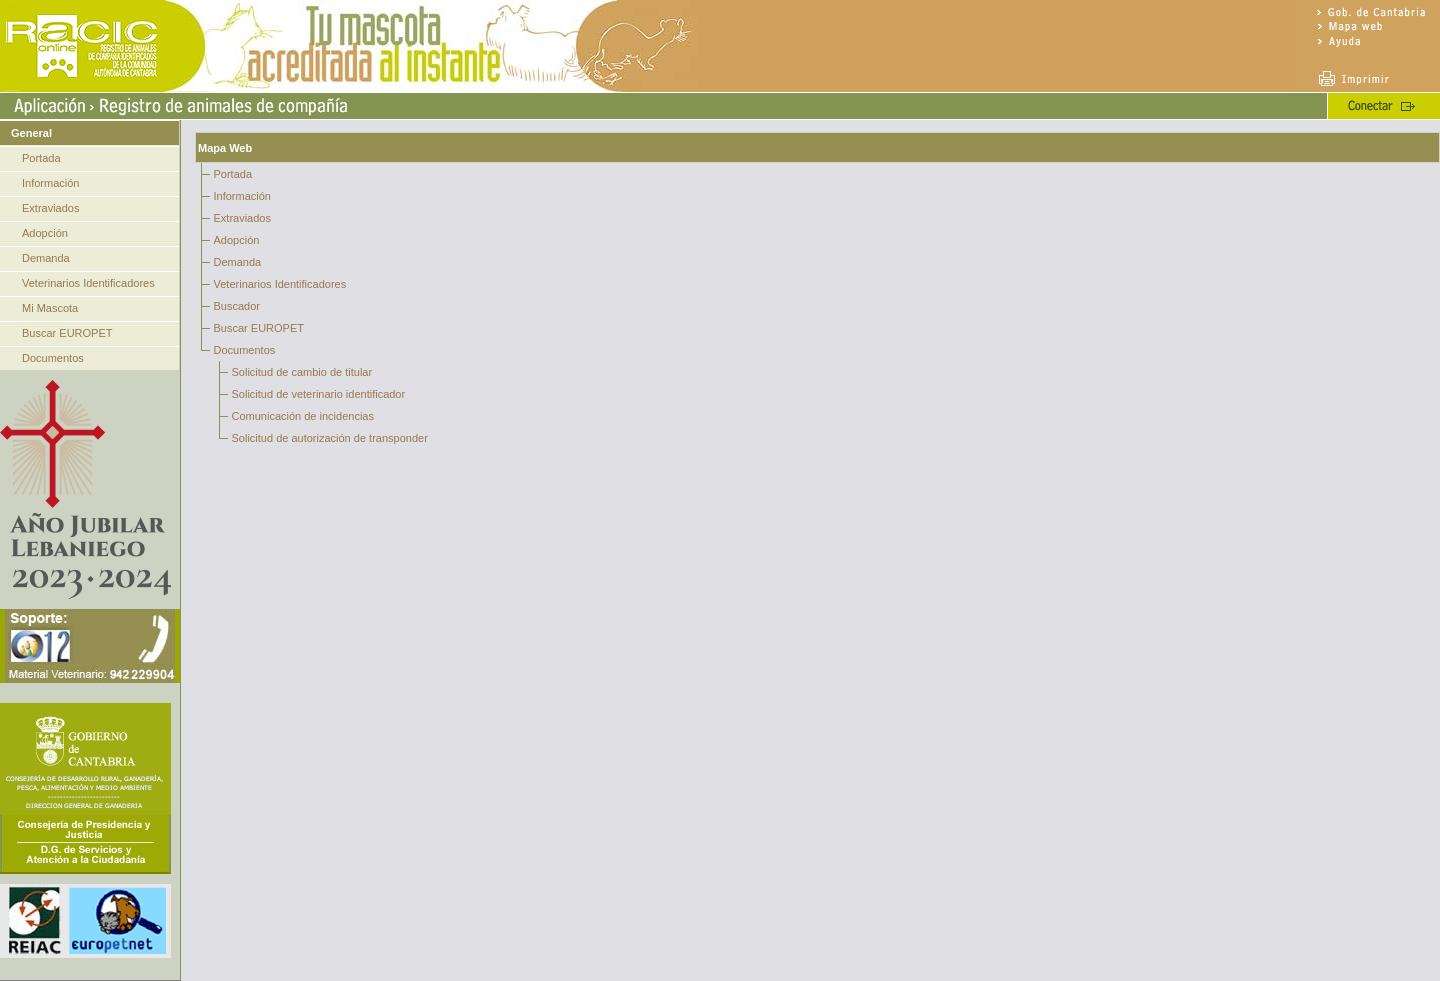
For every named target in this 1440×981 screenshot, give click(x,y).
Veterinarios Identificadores (88, 283)
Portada (41, 158)
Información (50, 183)
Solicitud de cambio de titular (302, 372)
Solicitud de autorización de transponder (330, 438)
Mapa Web (225, 148)
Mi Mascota (50, 308)
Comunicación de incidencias (303, 416)
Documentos (53, 358)
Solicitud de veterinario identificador (319, 394)
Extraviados (50, 208)
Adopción (45, 233)
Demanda (46, 258)
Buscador (237, 306)
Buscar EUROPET (67, 333)
